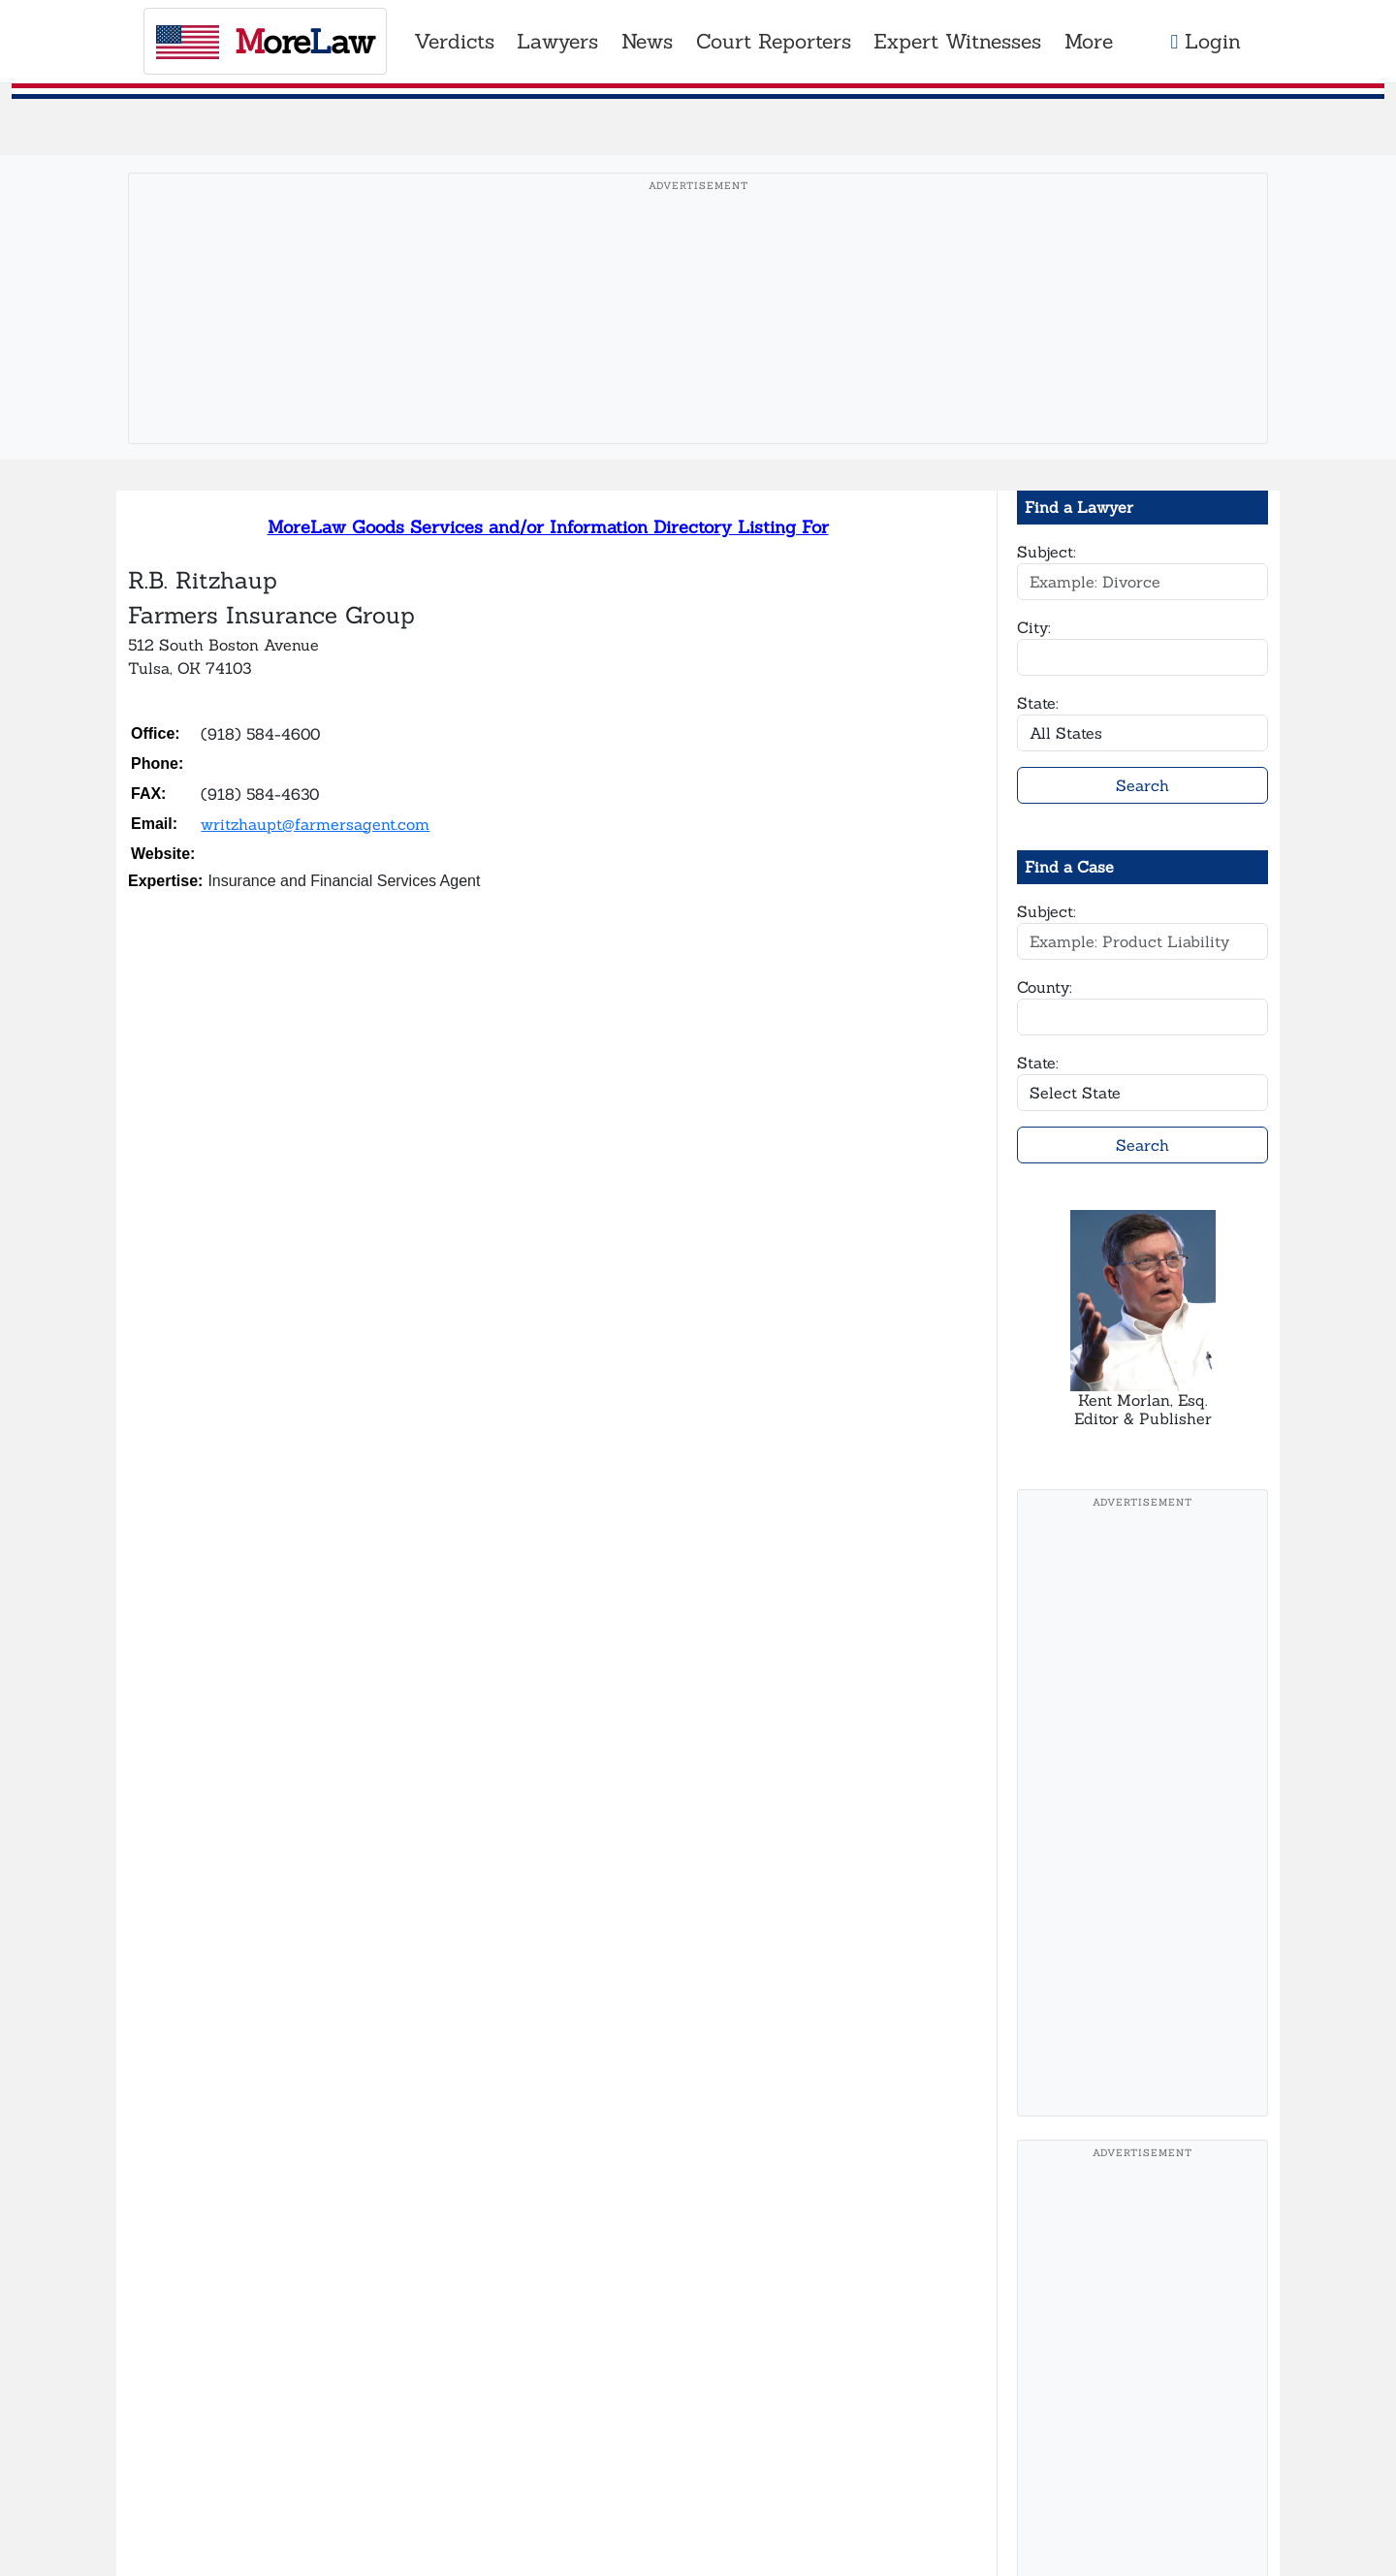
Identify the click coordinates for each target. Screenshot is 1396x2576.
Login (1206, 41)
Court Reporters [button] (773, 41)
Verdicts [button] (454, 41)
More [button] (1088, 41)
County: (1044, 987)
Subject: (1046, 551)
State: (1038, 703)
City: (1034, 627)
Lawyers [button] (557, 41)
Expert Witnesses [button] (957, 41)
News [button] (647, 41)
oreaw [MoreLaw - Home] (265, 40)
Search (1142, 785)
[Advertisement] (698, 338)
